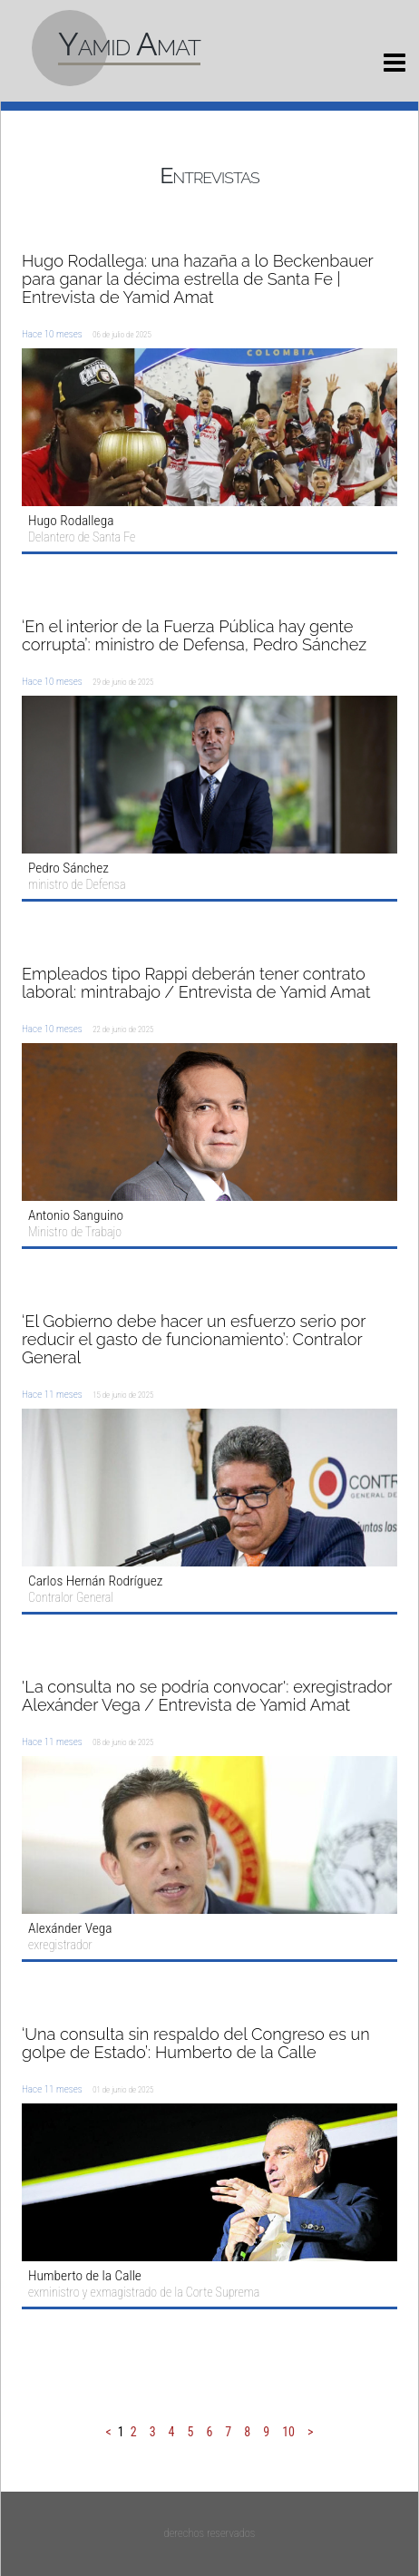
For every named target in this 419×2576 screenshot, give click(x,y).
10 (288, 2432)
